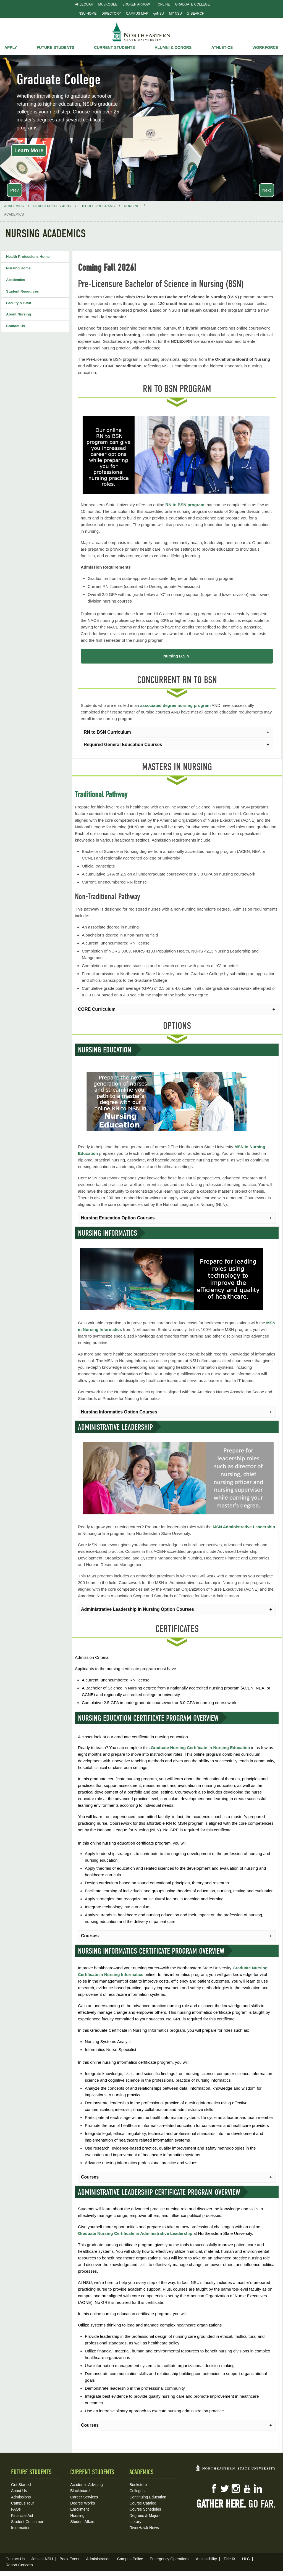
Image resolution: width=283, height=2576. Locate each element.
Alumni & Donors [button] (173, 47)
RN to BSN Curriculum (107, 730)
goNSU (158, 13)
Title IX (229, 2557)
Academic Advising (86, 2483)
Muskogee (107, 4)
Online (164, 4)
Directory (111, 13)
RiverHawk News (144, 2526)
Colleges (136, 2489)
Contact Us (15, 326)
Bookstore (138, 2483)
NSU (141, 31)
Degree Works (82, 2502)
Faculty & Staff (18, 303)
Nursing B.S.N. (176, 655)
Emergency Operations (169, 2557)
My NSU (175, 13)
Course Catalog (142, 2502)
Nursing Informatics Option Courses (119, 1410)
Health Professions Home (28, 256)
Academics (15, 280)
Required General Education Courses (123, 743)
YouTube (247, 2487)
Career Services (84, 2495)
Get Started (21, 2483)
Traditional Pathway (101, 793)
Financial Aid (22, 2514)
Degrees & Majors (144, 2514)
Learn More (28, 150)
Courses (90, 1934)
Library (135, 2520)
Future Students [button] (55, 47)
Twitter (225, 2487)
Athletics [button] (222, 47)
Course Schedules (145, 2508)
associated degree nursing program (175, 704)
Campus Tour (22, 2502)
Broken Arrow (136, 4)
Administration (98, 2557)
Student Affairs (82, 2520)
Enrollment (79, 2508)
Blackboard (80, 2489)
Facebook (213, 2487)
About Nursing (18, 314)
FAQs (16, 2508)
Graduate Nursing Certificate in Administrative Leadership (135, 2232)
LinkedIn (258, 2487)
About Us (19, 2489)
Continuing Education (147, 2495)
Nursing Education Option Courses (118, 1216)
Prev (14, 190)
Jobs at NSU (42, 2557)
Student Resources (22, 291)
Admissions (21, 2495)
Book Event (70, 2557)
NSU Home (88, 13)
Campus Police (130, 2557)
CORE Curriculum (97, 1007)
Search (195, 13)
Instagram (236, 2487)
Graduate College (192, 4)
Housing (77, 2514)
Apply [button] (10, 47)
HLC (246, 2557)
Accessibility (206, 2557)
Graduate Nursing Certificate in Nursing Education (200, 1746)
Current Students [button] (114, 47)
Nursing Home (18, 268)
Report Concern (19, 2563)
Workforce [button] (265, 47)
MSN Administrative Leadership (244, 1525)
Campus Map (137, 13)
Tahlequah (83, 4)
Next (266, 190)
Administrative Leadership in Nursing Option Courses (137, 1608)
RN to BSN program (185, 504)
